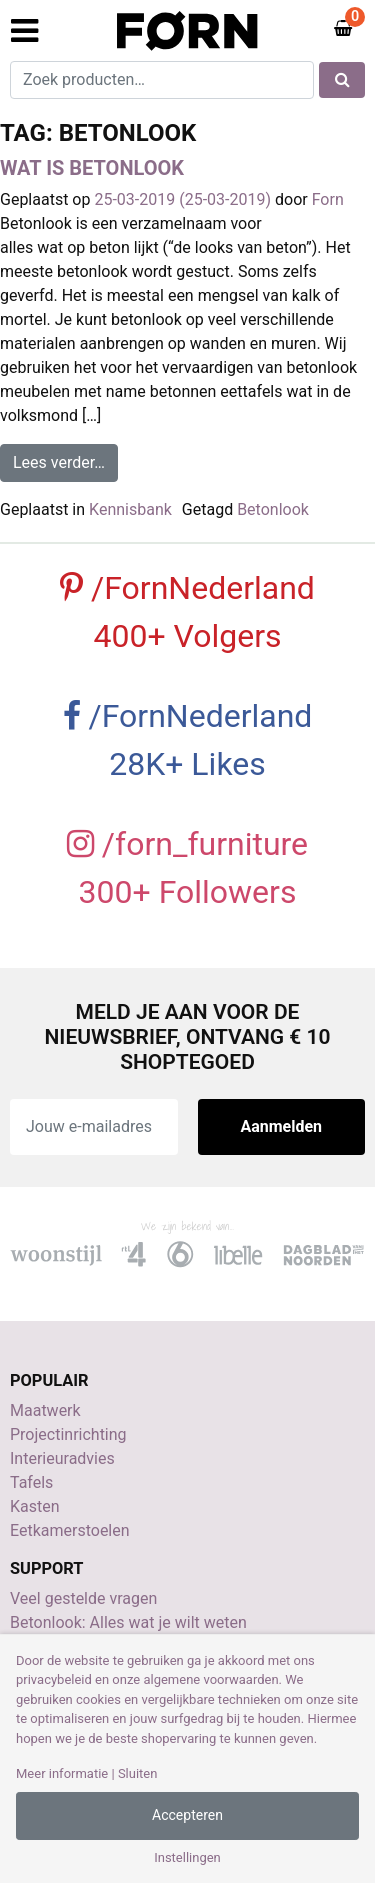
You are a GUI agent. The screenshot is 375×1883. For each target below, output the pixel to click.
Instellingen (187, 1857)
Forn (328, 199)
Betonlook (273, 509)
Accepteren (187, 1815)
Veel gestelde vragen (83, 1598)
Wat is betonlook (92, 168)
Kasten (35, 1506)
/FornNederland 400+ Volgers (187, 612)
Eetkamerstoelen (70, 1530)
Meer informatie (62, 1773)
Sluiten (138, 1773)
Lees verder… (65, 461)
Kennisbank (130, 509)
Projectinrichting (68, 1434)
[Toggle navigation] (24, 31)
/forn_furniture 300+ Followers (187, 868)
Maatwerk (45, 1410)
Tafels (31, 1482)
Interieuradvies (62, 1458)
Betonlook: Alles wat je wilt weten (128, 1622)
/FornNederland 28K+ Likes (188, 740)
